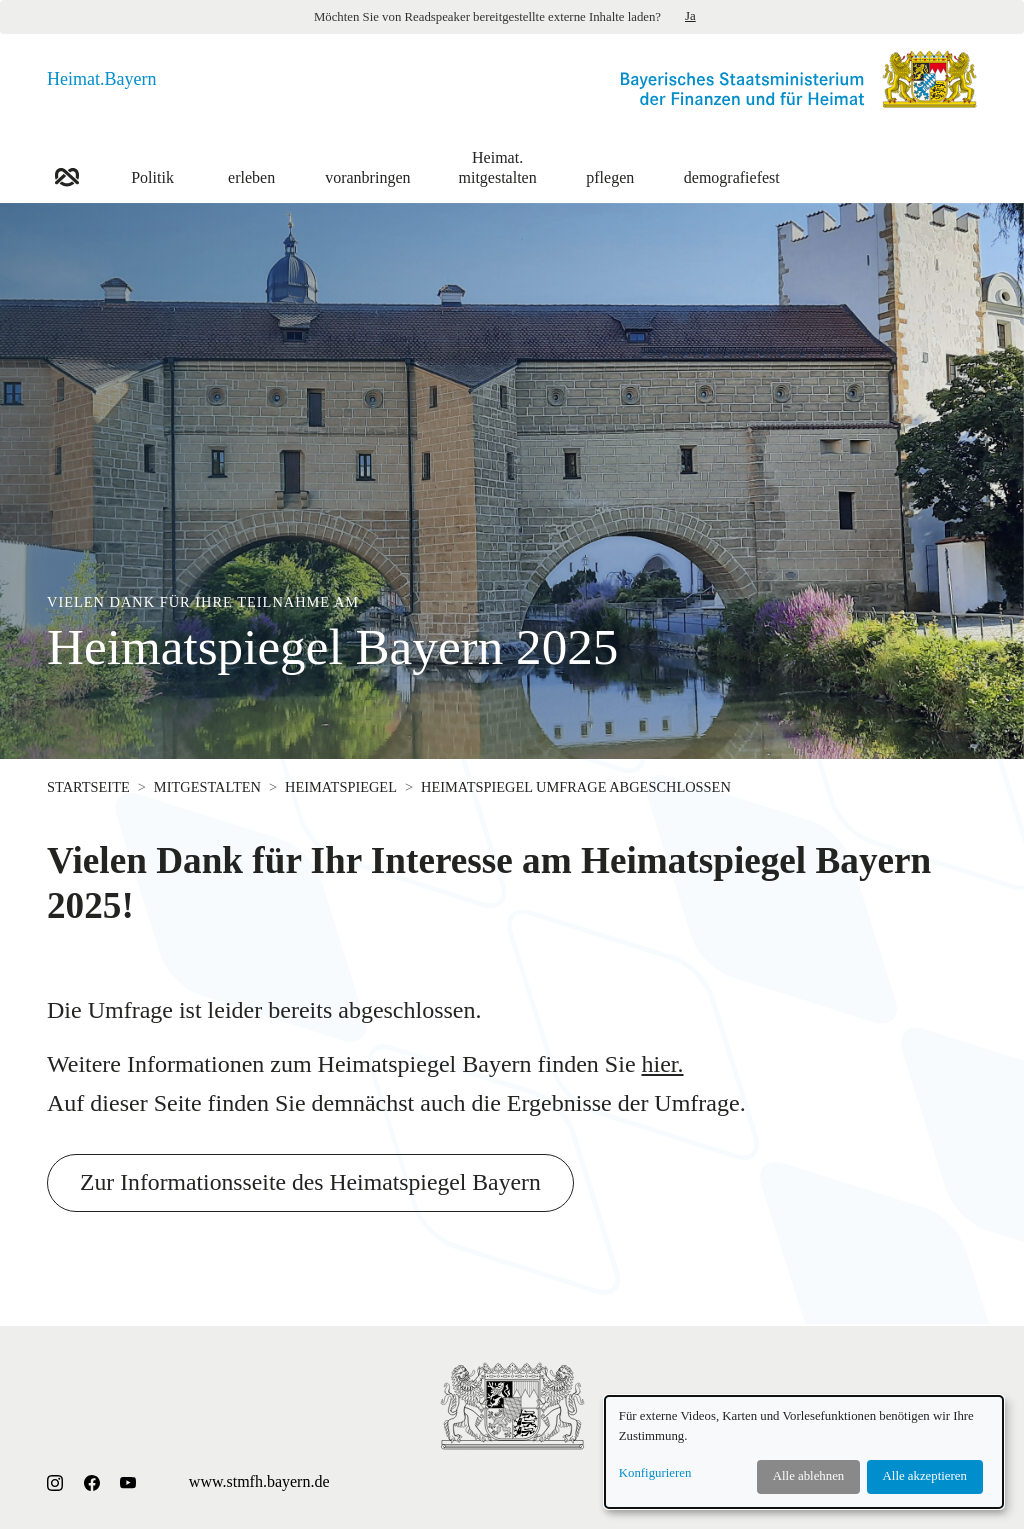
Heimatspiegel (341, 787)
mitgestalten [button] (498, 166)
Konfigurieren (655, 1473)
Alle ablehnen (808, 1476)
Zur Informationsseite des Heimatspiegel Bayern (313, 1183)
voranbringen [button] (367, 166)
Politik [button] (152, 166)
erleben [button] (251, 166)
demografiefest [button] (732, 166)
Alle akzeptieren (925, 1476)
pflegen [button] (610, 166)
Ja (690, 16)
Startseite (88, 787)
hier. (663, 1064)
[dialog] (804, 1452)
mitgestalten (207, 787)
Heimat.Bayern (101, 79)
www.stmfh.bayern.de (259, 1481)
